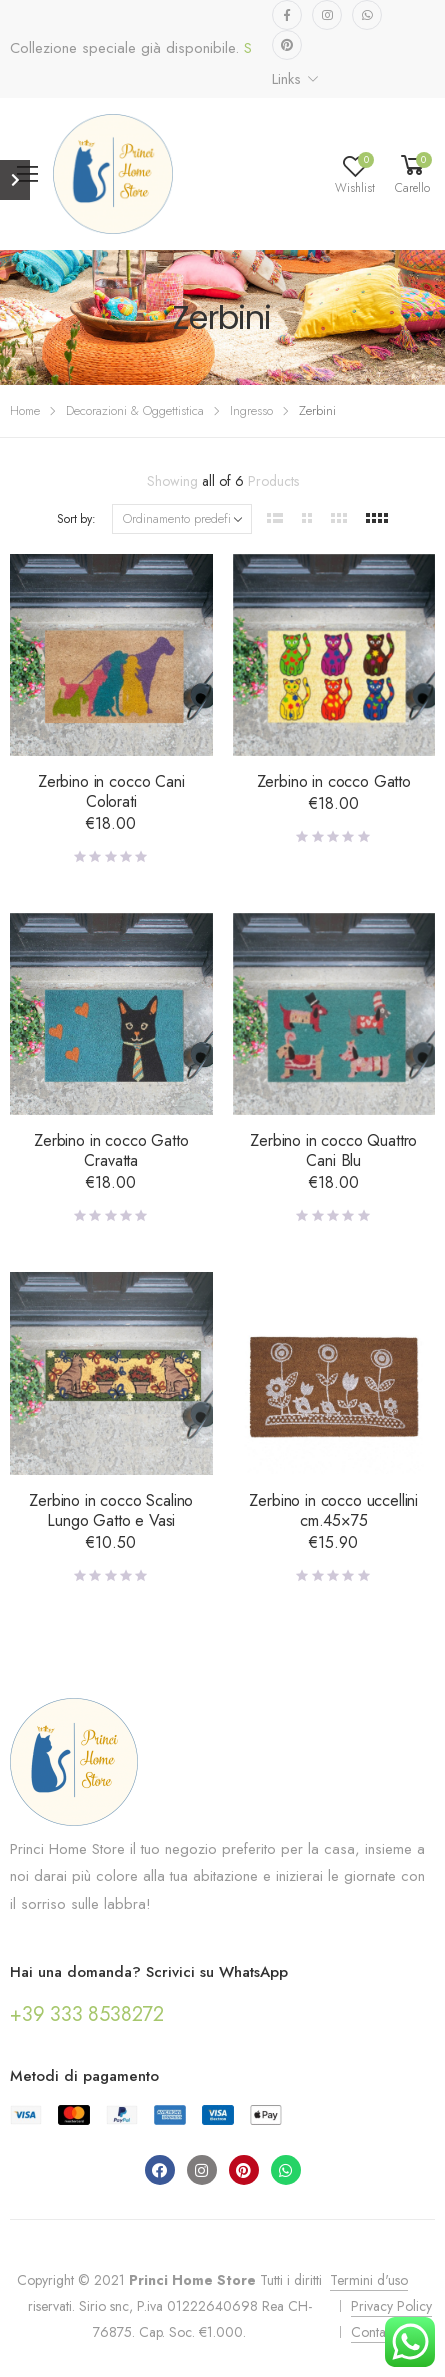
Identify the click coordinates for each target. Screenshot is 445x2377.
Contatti (373, 2332)
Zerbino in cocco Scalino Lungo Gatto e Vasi (111, 1510)
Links (286, 79)
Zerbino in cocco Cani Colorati (111, 791)
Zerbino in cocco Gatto (334, 781)
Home (25, 410)
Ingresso (251, 410)
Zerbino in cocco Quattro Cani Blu (333, 1150)
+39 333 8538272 (87, 2014)
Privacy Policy (391, 2306)
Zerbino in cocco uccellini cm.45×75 (333, 1510)
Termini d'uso (369, 2280)
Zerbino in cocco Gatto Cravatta (111, 1150)
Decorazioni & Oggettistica (135, 410)
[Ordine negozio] (182, 519)
